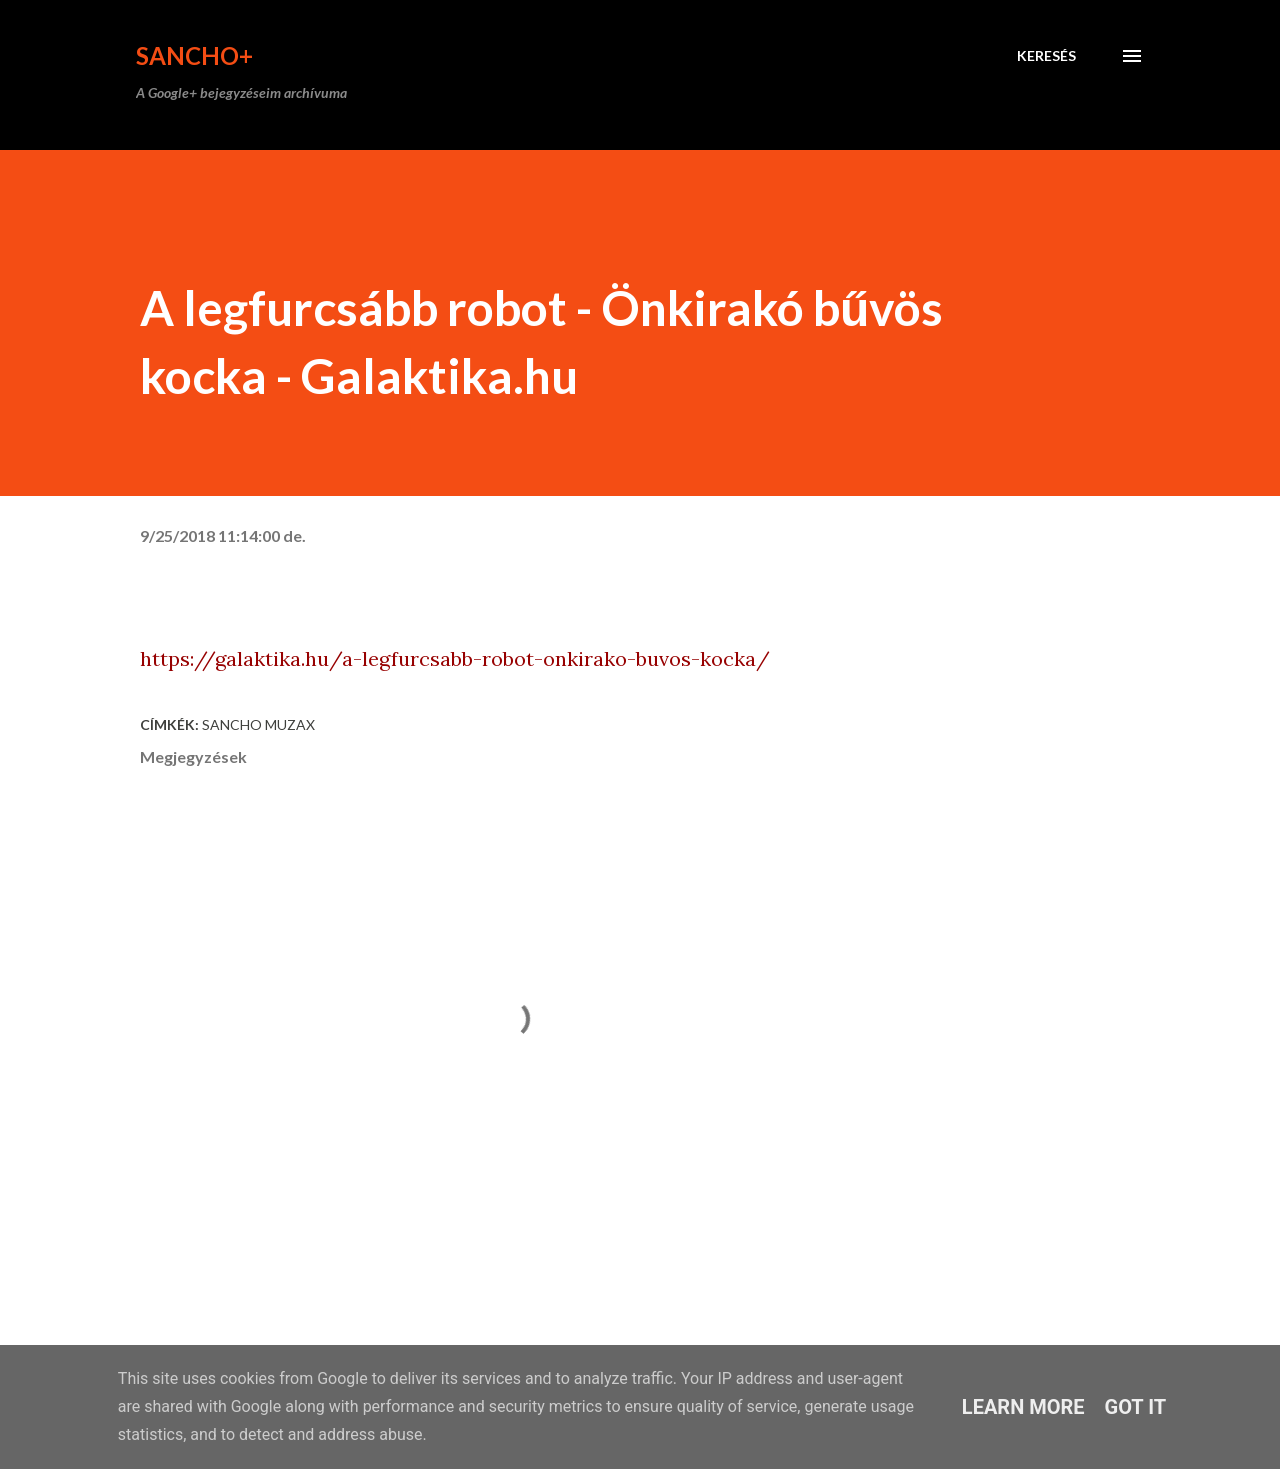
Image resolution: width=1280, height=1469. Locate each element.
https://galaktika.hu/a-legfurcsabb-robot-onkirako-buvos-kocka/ (455, 658)
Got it (1136, 1407)
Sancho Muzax (258, 724)
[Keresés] (1046, 56)
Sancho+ (194, 55)
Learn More (1023, 1407)
